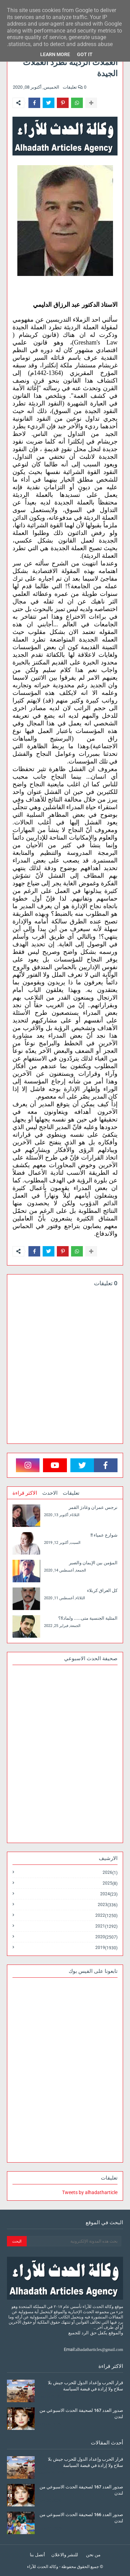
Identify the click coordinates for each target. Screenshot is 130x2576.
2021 (106, 1926)
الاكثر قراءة (24, 1493)
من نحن (93, 2554)
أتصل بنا (37, 2554)
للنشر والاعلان (64, 2554)
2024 (109, 1894)
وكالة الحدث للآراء (42, 2566)
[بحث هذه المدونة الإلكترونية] (74, 2241)
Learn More (55, 54)
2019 (106, 1947)
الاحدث (50, 1493)
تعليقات (71, 1493)
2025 (110, 1883)
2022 (106, 1915)
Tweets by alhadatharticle (90, 2192)
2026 (110, 1872)
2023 (108, 1904)
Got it (85, 54)
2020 (106, 1937)
